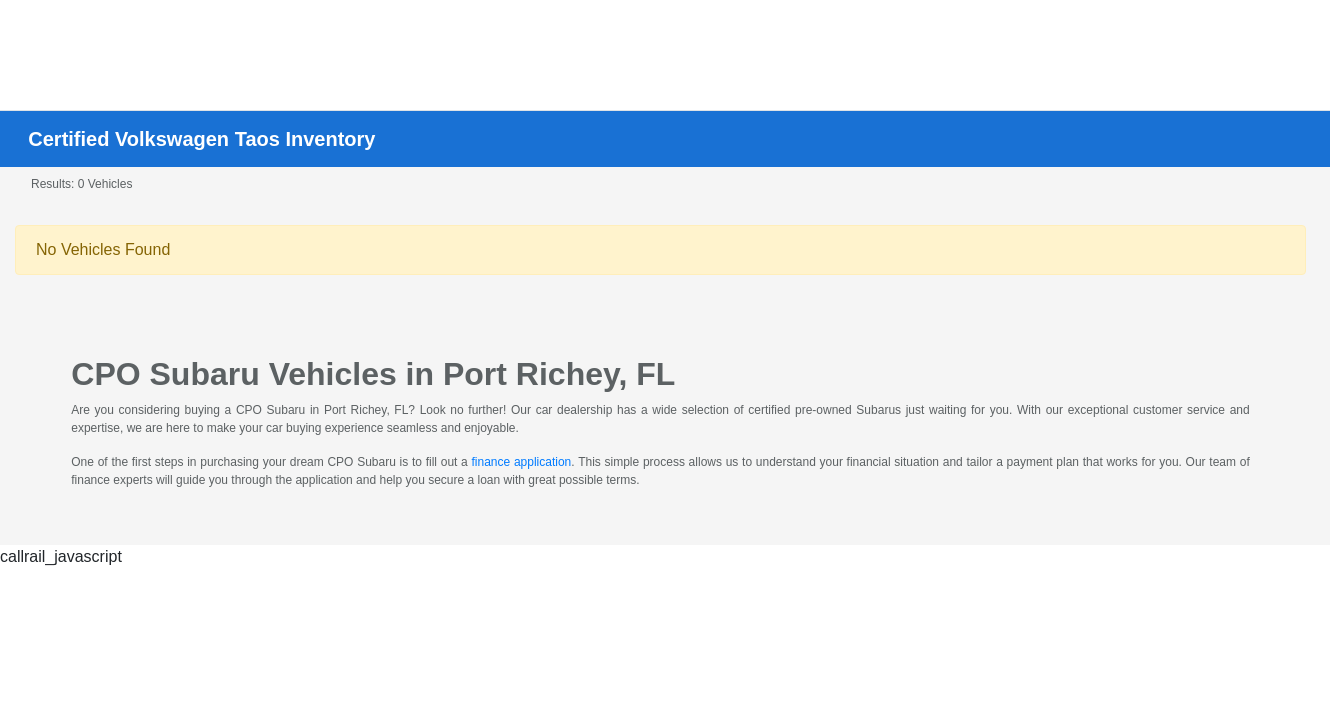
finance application (522, 462)
